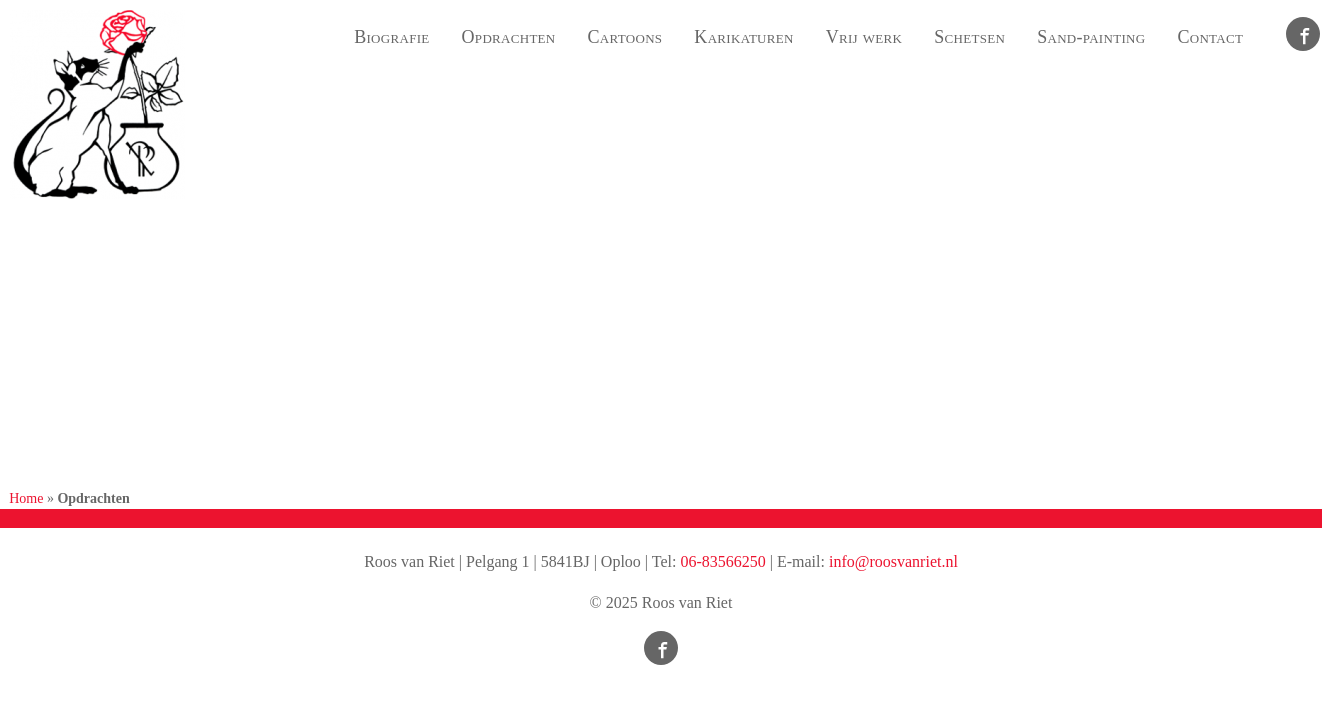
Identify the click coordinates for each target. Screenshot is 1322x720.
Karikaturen (743, 37)
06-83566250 (722, 561)
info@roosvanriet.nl (893, 561)
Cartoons (625, 37)
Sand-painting (1091, 37)
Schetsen (969, 37)
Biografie (391, 37)
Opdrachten (509, 37)
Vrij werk (864, 37)
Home (26, 498)
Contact (1210, 37)
